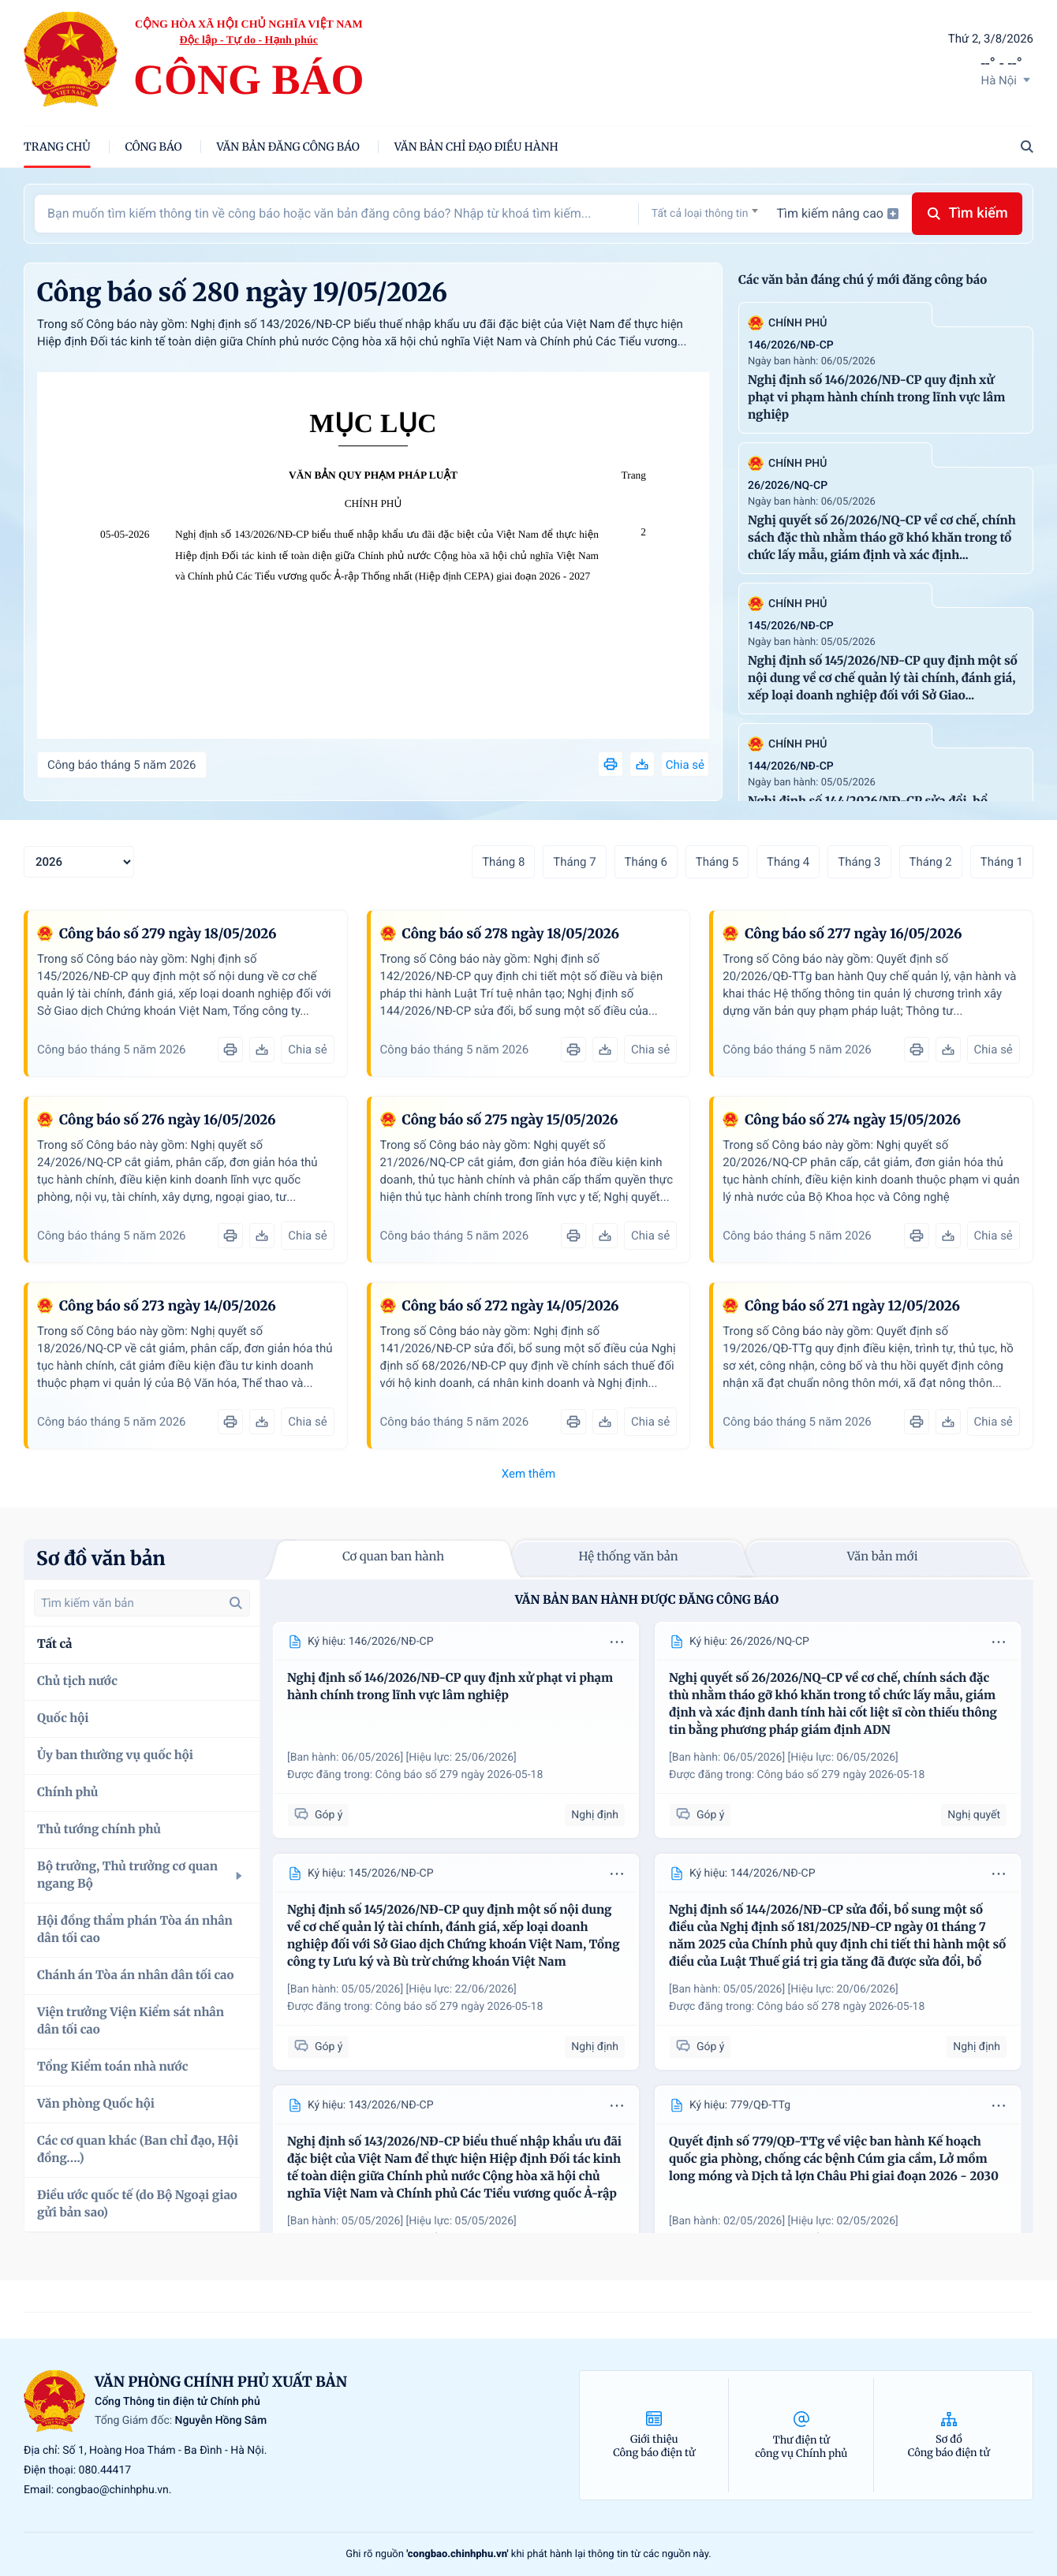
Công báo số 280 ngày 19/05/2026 (242, 292)
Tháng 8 (503, 862)
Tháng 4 (788, 862)
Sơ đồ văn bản (101, 1558)
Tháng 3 (859, 862)
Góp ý (318, 1814)
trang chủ (57, 147)
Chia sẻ (685, 765)
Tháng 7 (574, 862)
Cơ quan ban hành (393, 1556)
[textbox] (704, 214)
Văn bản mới (882, 1556)
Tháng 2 (930, 862)
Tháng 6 (646, 862)
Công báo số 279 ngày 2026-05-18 (459, 1775)
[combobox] (704, 213)
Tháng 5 (717, 862)
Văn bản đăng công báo (288, 147)
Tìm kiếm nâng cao (837, 213)
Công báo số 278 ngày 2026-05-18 (841, 2006)
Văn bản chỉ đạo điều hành (476, 147)
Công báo (153, 147)
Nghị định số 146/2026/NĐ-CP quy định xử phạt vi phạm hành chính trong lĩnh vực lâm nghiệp (876, 398)
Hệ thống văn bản (628, 1556)
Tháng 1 (1001, 862)
